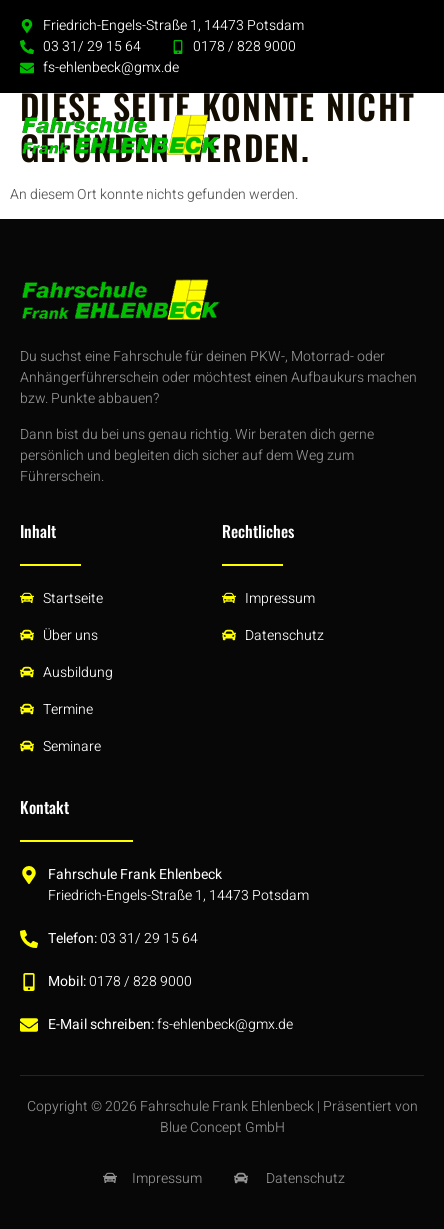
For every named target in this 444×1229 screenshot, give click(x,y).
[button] (402, 135)
